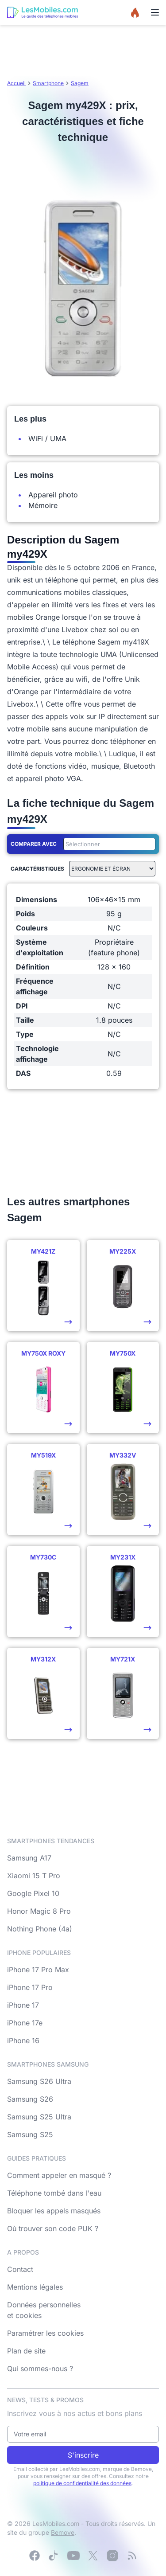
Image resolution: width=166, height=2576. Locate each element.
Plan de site (26, 2350)
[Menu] (155, 12)
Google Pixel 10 (33, 1893)
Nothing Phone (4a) (39, 1928)
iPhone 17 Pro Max (38, 1969)
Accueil (16, 83)
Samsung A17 (29, 1857)
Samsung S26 (30, 2099)
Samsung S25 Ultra (39, 2116)
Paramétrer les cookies (45, 2333)
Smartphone (48, 83)
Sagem (80, 83)
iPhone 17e (24, 2022)
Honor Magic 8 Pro (39, 1911)
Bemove (62, 2532)
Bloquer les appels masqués (53, 2210)
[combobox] (108, 844)
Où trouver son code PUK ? (52, 2228)
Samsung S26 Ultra (39, 2081)
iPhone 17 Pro (30, 1987)
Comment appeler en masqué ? (59, 2175)
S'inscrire (83, 2455)
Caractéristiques (37, 868)
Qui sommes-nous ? (40, 2368)
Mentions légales (35, 2287)
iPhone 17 (23, 2005)
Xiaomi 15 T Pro (33, 1875)
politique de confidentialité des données (82, 2483)
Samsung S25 (30, 2134)
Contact (20, 2269)
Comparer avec (34, 843)
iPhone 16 (23, 2040)
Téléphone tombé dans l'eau (54, 2193)
